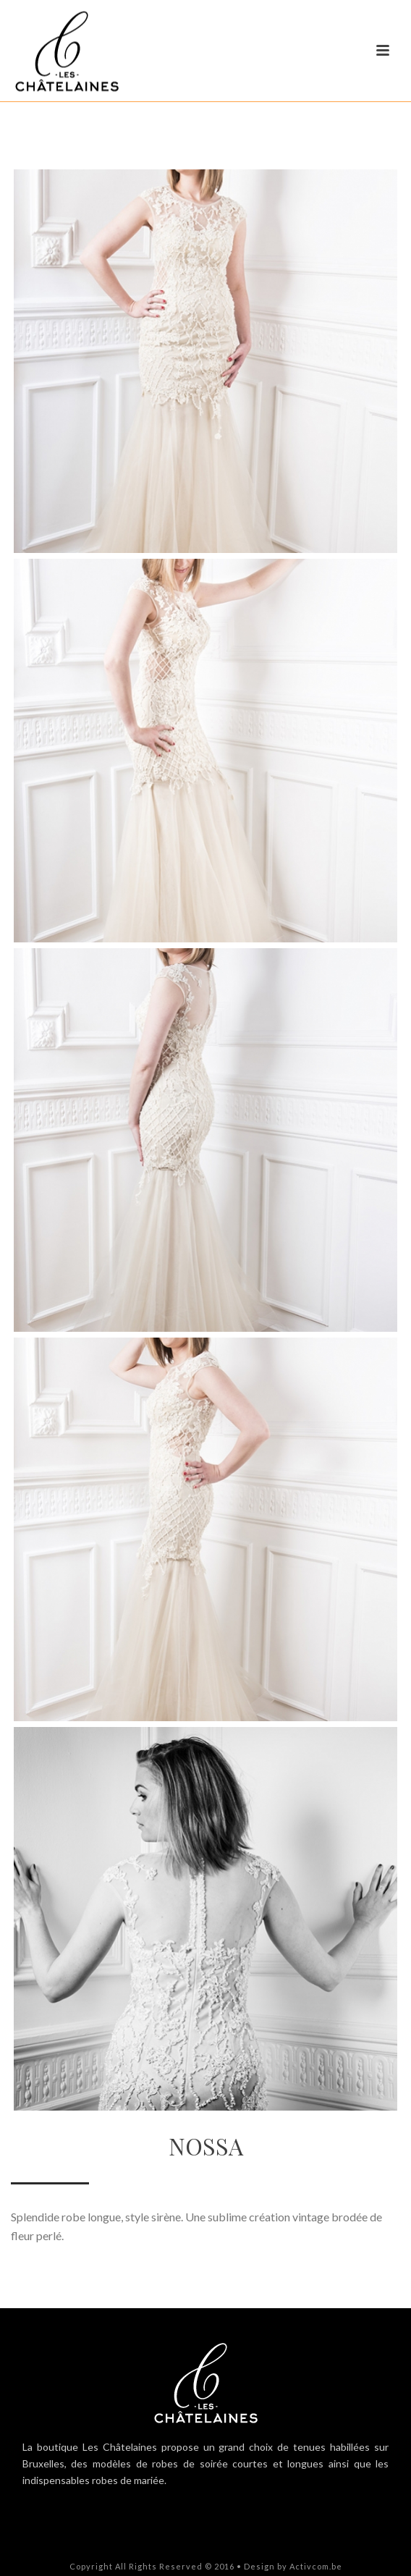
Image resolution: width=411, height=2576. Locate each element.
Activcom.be (315, 2566)
